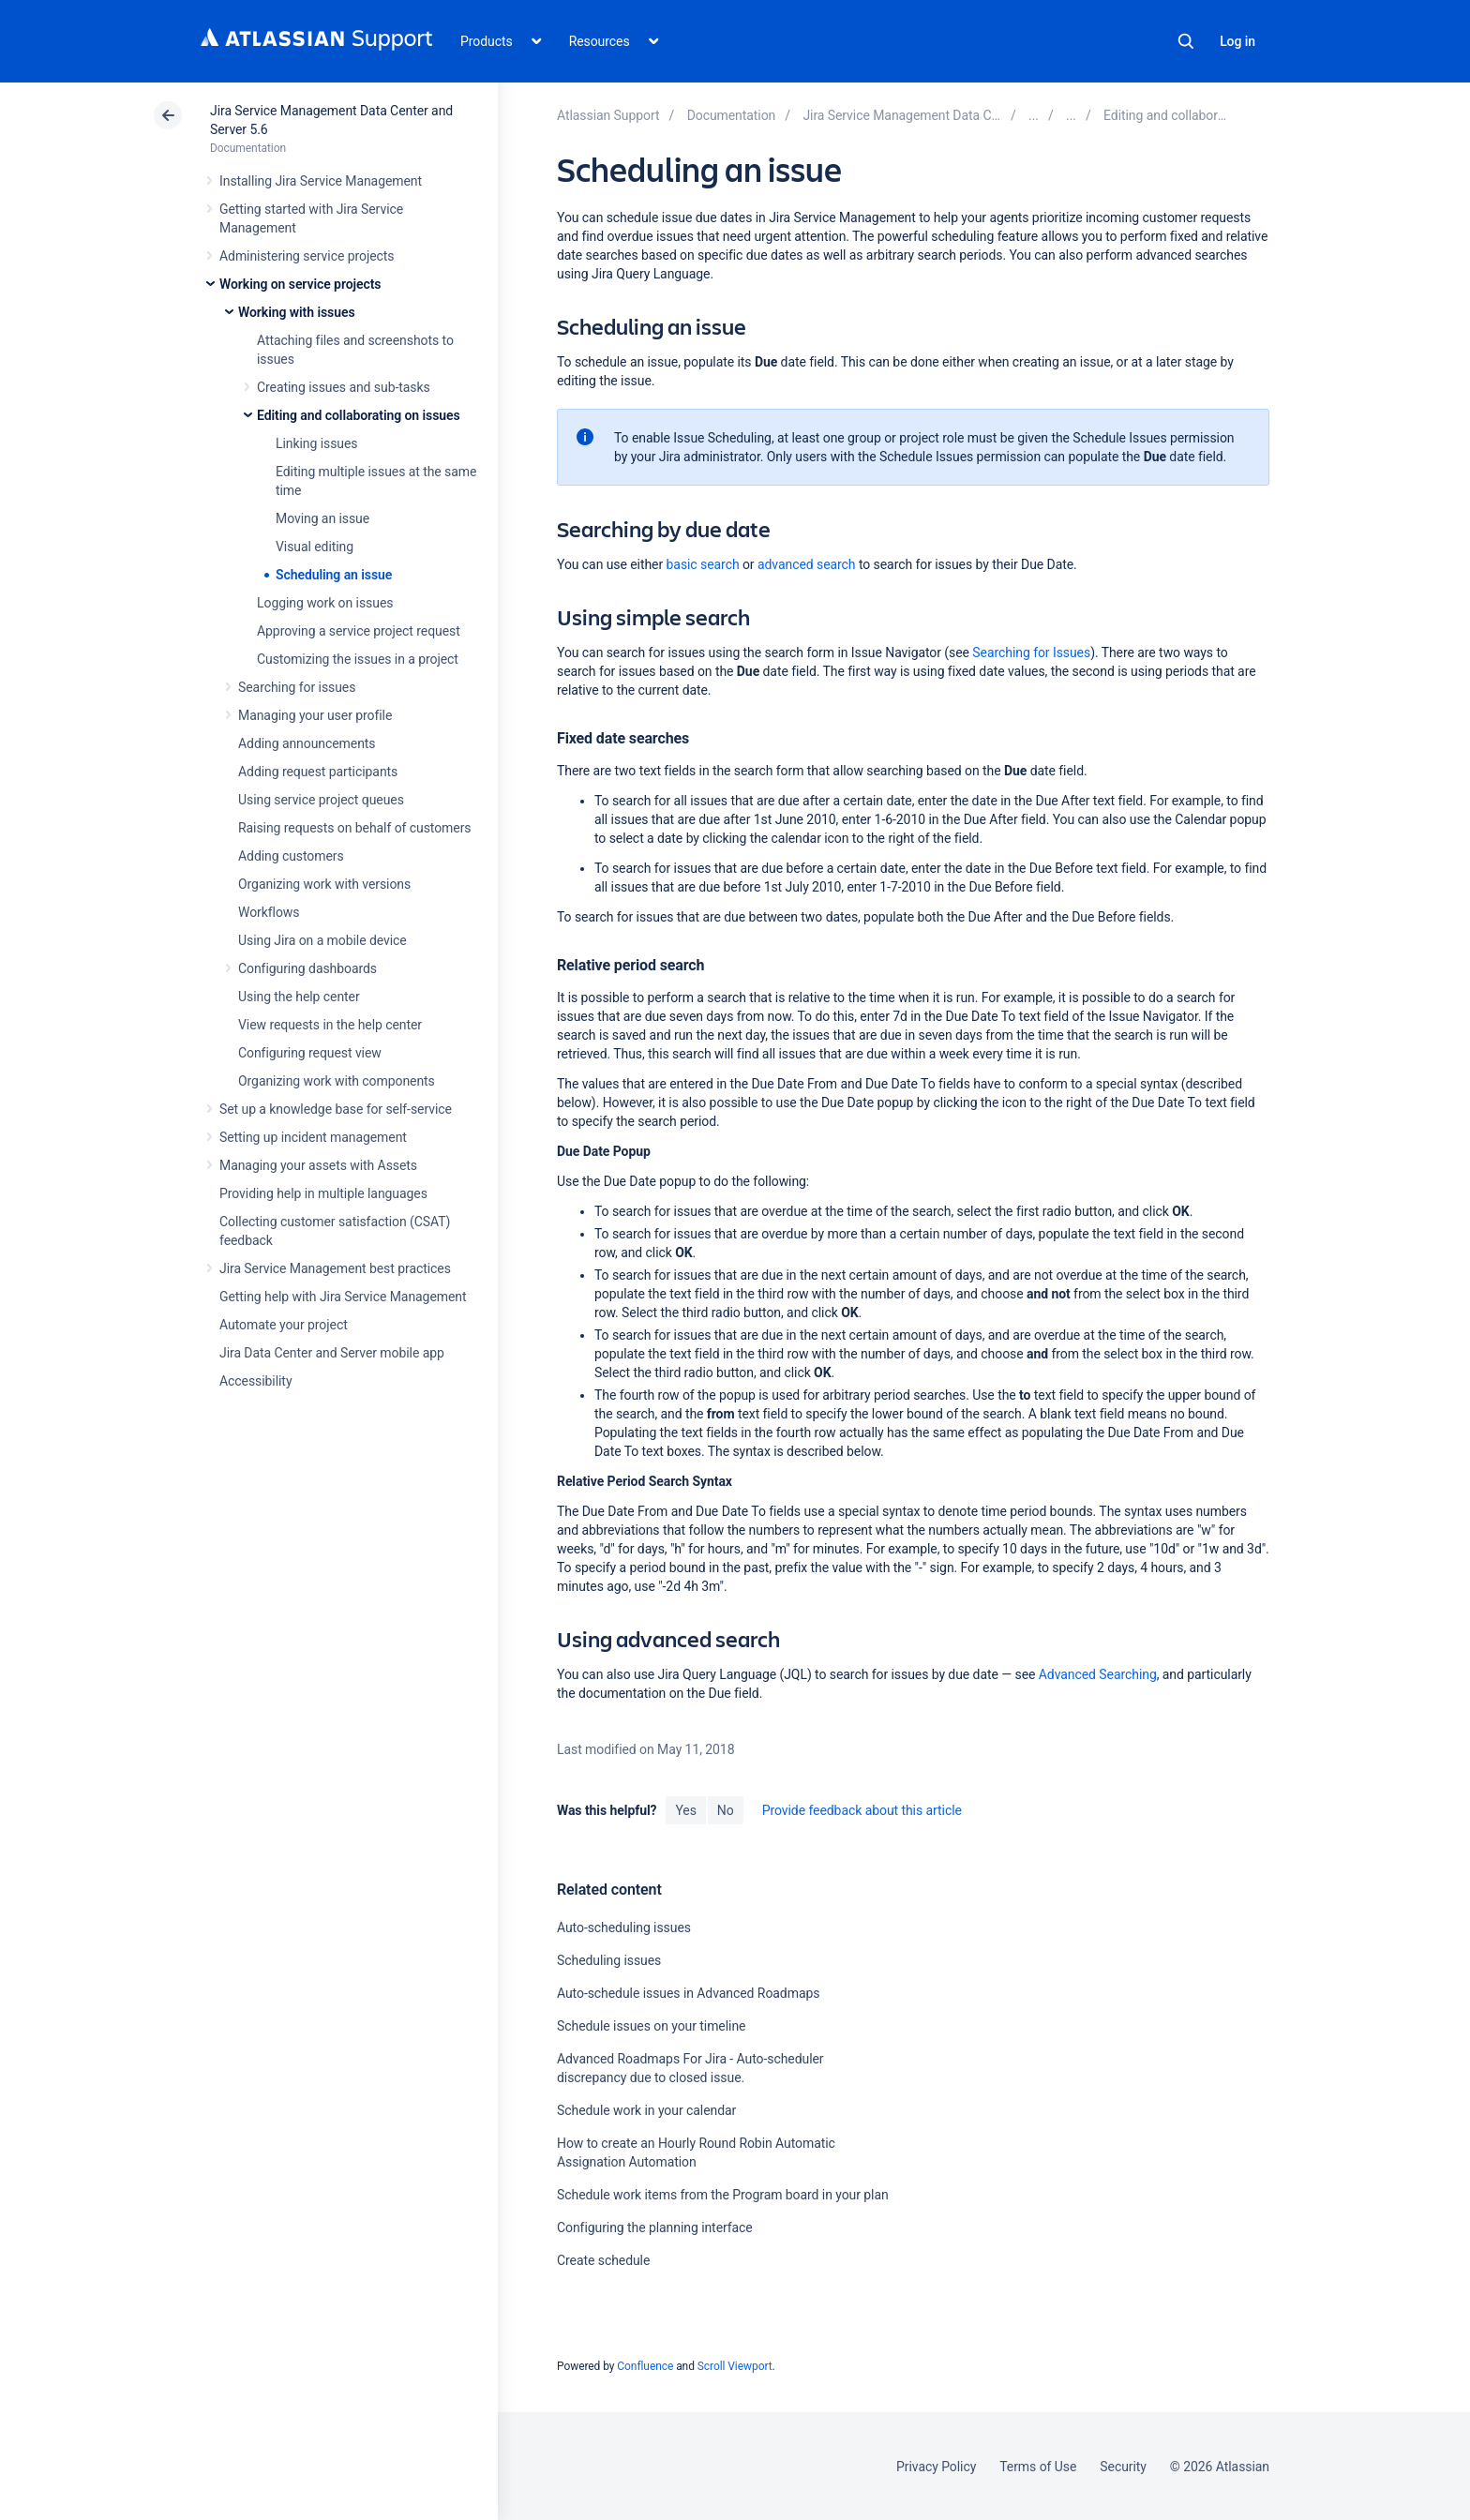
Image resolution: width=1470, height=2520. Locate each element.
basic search (703, 564)
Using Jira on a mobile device (322, 940)
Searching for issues (296, 687)
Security (1123, 2466)
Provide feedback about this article (862, 1810)
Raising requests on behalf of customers (355, 827)
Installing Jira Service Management (320, 180)
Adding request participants (318, 771)
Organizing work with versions (324, 884)
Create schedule (603, 2260)
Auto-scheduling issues (624, 1927)
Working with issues (296, 312)
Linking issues (316, 443)
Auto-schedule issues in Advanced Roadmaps (688, 1993)
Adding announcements (307, 743)
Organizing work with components (336, 1080)
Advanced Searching (1098, 1674)
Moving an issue (322, 518)
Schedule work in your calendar (646, 2110)
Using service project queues (321, 799)
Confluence (645, 2366)
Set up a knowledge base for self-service (335, 1109)
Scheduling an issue (334, 574)
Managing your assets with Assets (318, 1165)
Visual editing (314, 546)
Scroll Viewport (735, 2366)
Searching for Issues (1031, 652)
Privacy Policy (936, 2466)
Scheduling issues (609, 1960)
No (725, 1810)
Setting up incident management (313, 1137)
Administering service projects (306, 255)
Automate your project (283, 1324)
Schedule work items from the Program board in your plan (723, 2194)
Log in (1237, 41)
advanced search (807, 564)
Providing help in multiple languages (323, 1193)
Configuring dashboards (307, 968)
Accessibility (255, 1380)
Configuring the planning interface (655, 2227)
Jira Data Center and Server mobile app (331, 1352)
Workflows (268, 912)
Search (1186, 41)
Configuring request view (310, 1052)
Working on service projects (300, 284)
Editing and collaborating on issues (358, 415)
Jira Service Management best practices (335, 1268)
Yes (685, 1810)
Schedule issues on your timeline (651, 2025)
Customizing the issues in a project (357, 659)
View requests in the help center (330, 1024)
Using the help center (299, 996)
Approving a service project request (358, 630)
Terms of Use (1037, 2466)
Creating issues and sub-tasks (343, 387)
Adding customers (291, 855)
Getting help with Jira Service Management (342, 1296)
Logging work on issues (325, 602)
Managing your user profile (315, 715)
